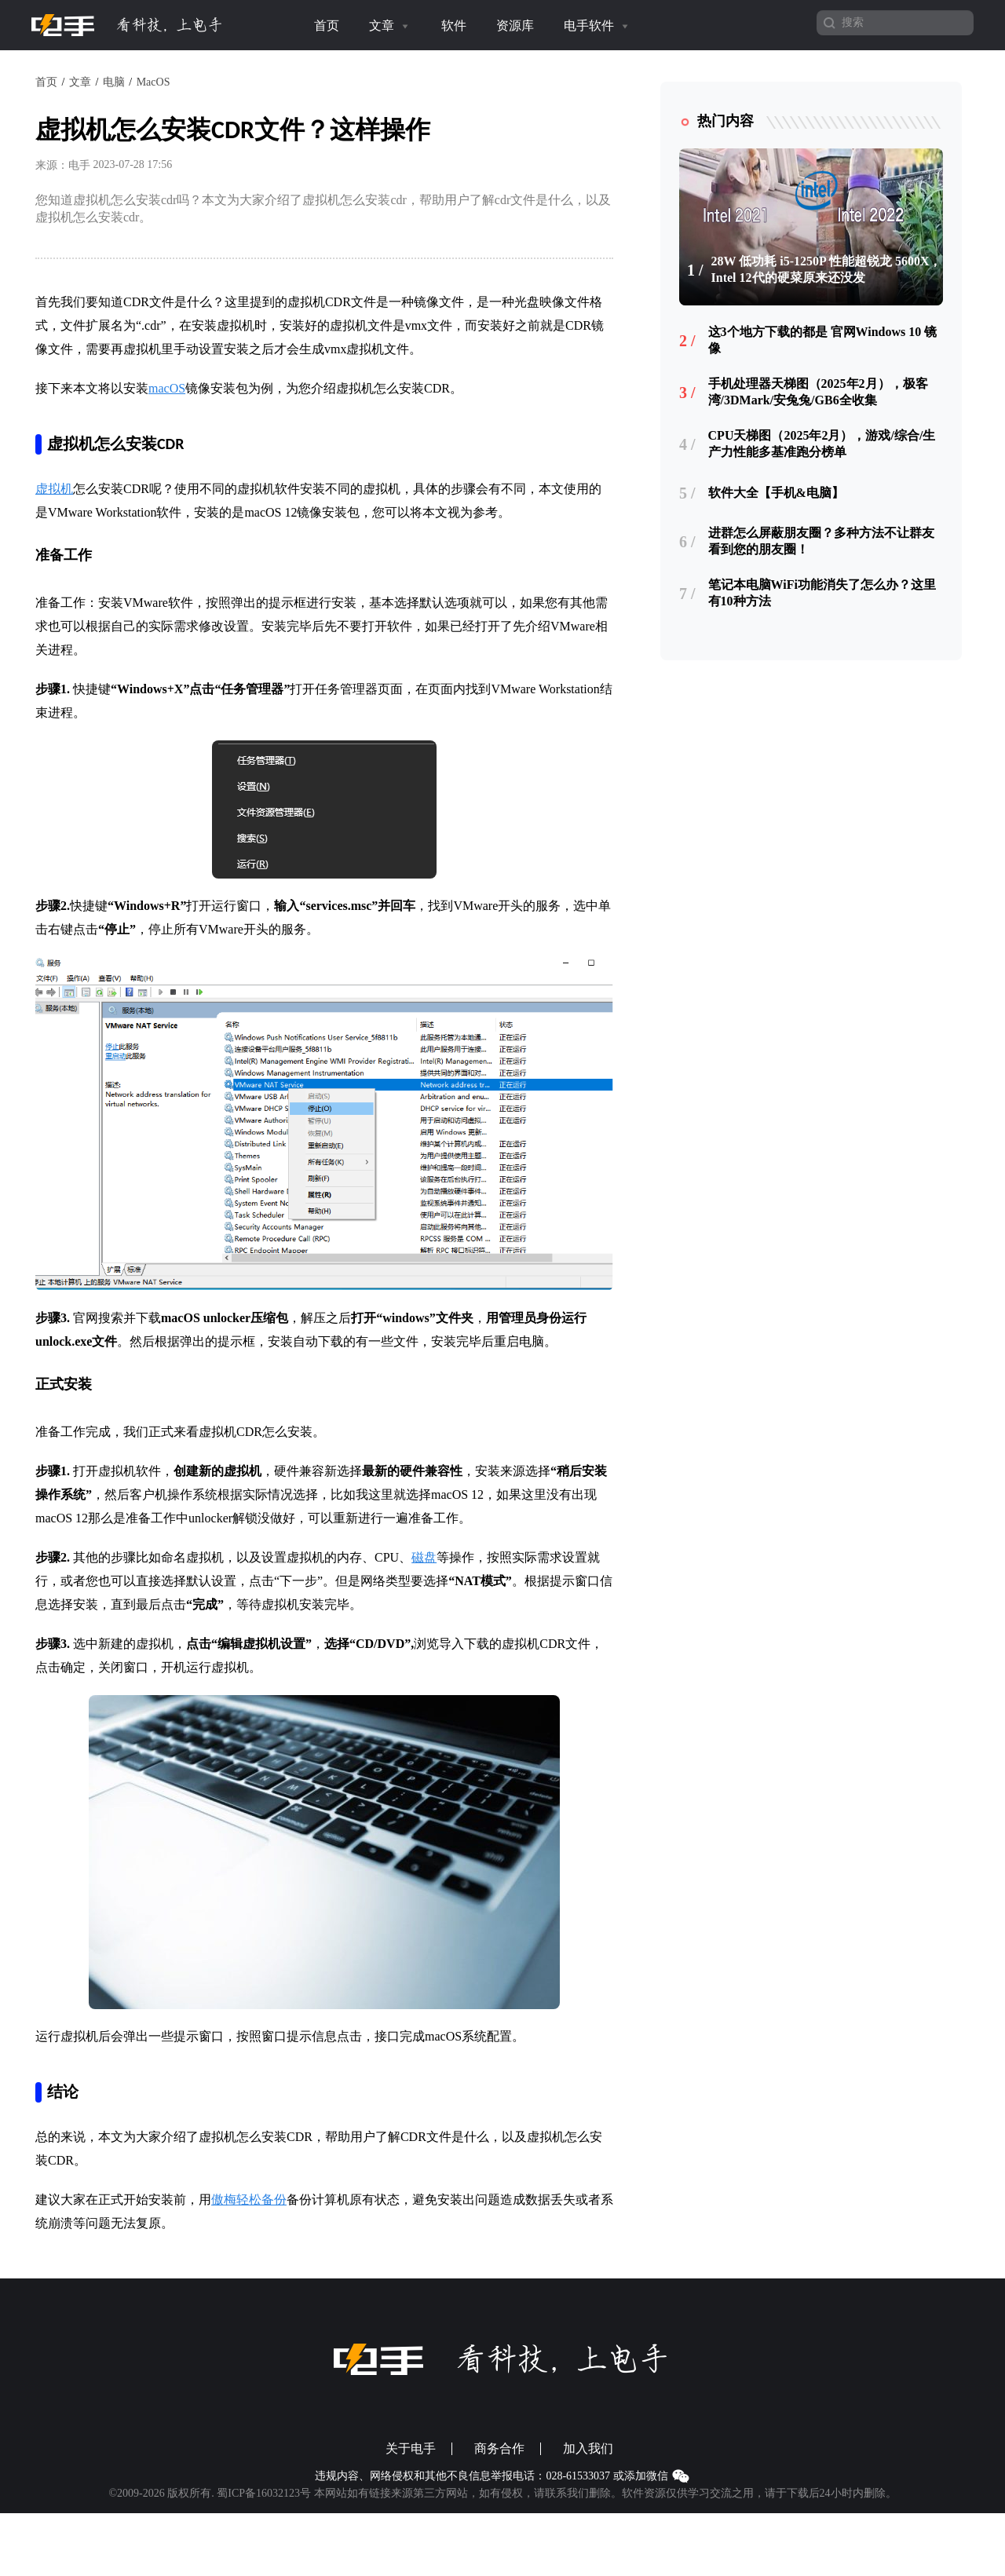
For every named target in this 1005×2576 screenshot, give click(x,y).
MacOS (153, 82)
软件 (453, 25)
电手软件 (597, 26)
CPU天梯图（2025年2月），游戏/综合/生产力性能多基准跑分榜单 (822, 444)
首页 (326, 25)
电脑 (114, 82)
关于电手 (411, 2449)
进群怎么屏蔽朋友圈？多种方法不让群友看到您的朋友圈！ (821, 541)
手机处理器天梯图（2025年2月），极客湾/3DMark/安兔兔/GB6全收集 (818, 392)
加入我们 (588, 2449)
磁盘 (424, 1557)
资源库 (515, 25)
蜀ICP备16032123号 (264, 2493)
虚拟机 (54, 488)
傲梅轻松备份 (249, 2199)
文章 (390, 26)
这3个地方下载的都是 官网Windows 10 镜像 (822, 340)
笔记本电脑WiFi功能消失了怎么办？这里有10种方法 (822, 593)
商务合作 (499, 2449)
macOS (166, 388)
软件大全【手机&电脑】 (776, 492)
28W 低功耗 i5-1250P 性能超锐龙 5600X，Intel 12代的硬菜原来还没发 (826, 269)
